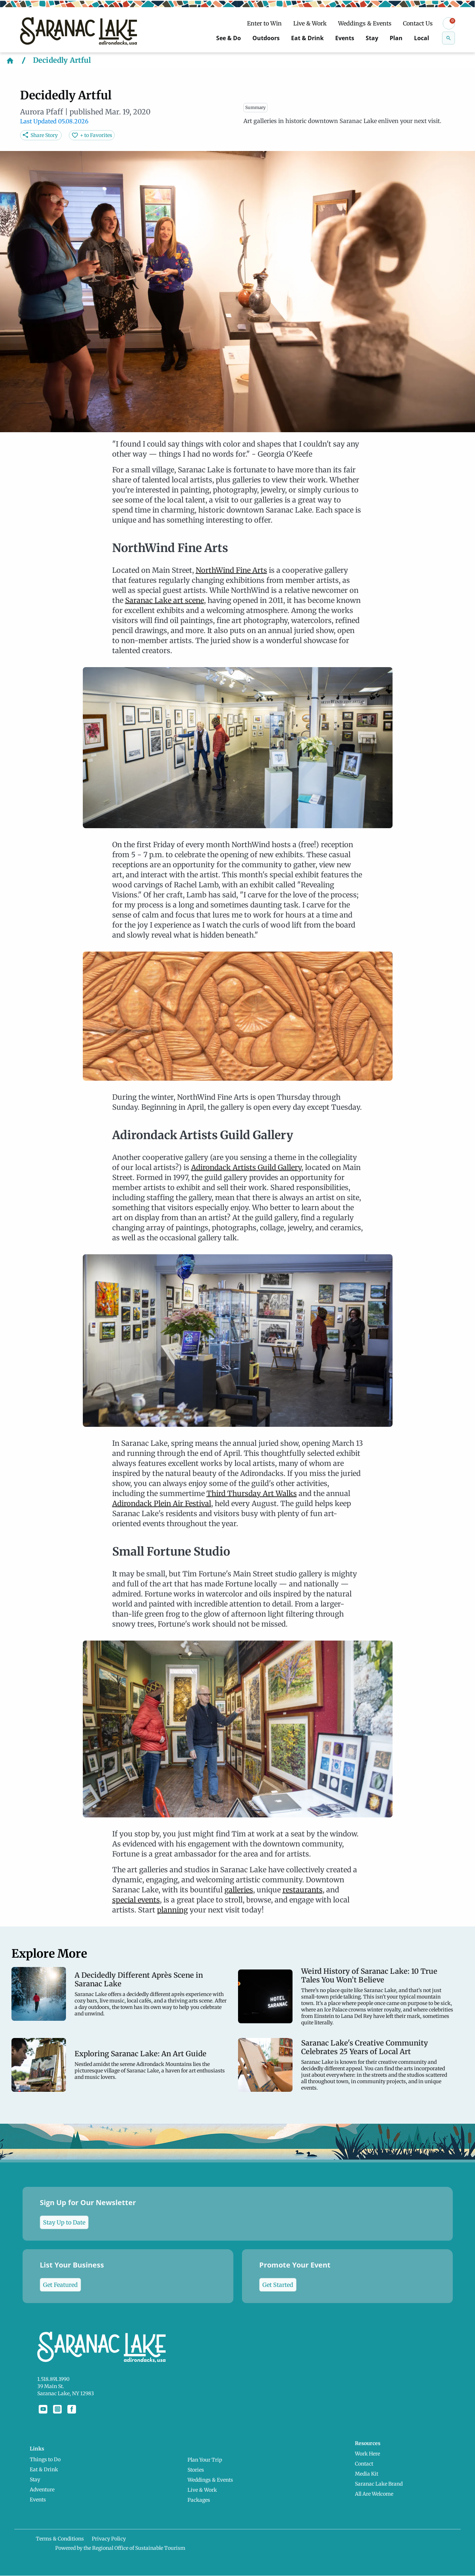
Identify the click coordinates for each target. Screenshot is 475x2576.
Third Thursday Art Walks (251, 1493)
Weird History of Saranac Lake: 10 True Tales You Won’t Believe (369, 1975)
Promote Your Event (295, 2276)
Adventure (49, 2485)
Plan (391, 38)
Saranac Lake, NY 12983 (65, 2393)
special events (136, 1899)
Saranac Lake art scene (164, 600)
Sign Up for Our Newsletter (88, 2213)
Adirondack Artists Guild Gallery (246, 1167)
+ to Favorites (96, 135)
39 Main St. (50, 2386)
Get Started (277, 2284)
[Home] (10, 60)
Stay (364, 38)
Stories (197, 2465)
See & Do (197, 38)
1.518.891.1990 (53, 2379)
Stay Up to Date (64, 2222)
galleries (238, 1889)
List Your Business (72, 2276)
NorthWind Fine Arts (231, 570)
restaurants (302, 1889)
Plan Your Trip (206, 2455)
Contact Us (418, 23)
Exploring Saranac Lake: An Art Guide (140, 2053)
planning (172, 1909)
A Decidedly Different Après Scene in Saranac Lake (139, 1979)
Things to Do (52, 2455)
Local (420, 38)
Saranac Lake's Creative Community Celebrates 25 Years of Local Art (364, 2047)
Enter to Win (264, 23)
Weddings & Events (364, 23)
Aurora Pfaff (41, 111)
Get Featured (60, 2284)
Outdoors (241, 38)
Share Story (44, 135)
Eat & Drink (290, 38)
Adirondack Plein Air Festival (161, 1503)
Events (333, 38)
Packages (200, 2495)
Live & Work (310, 23)
